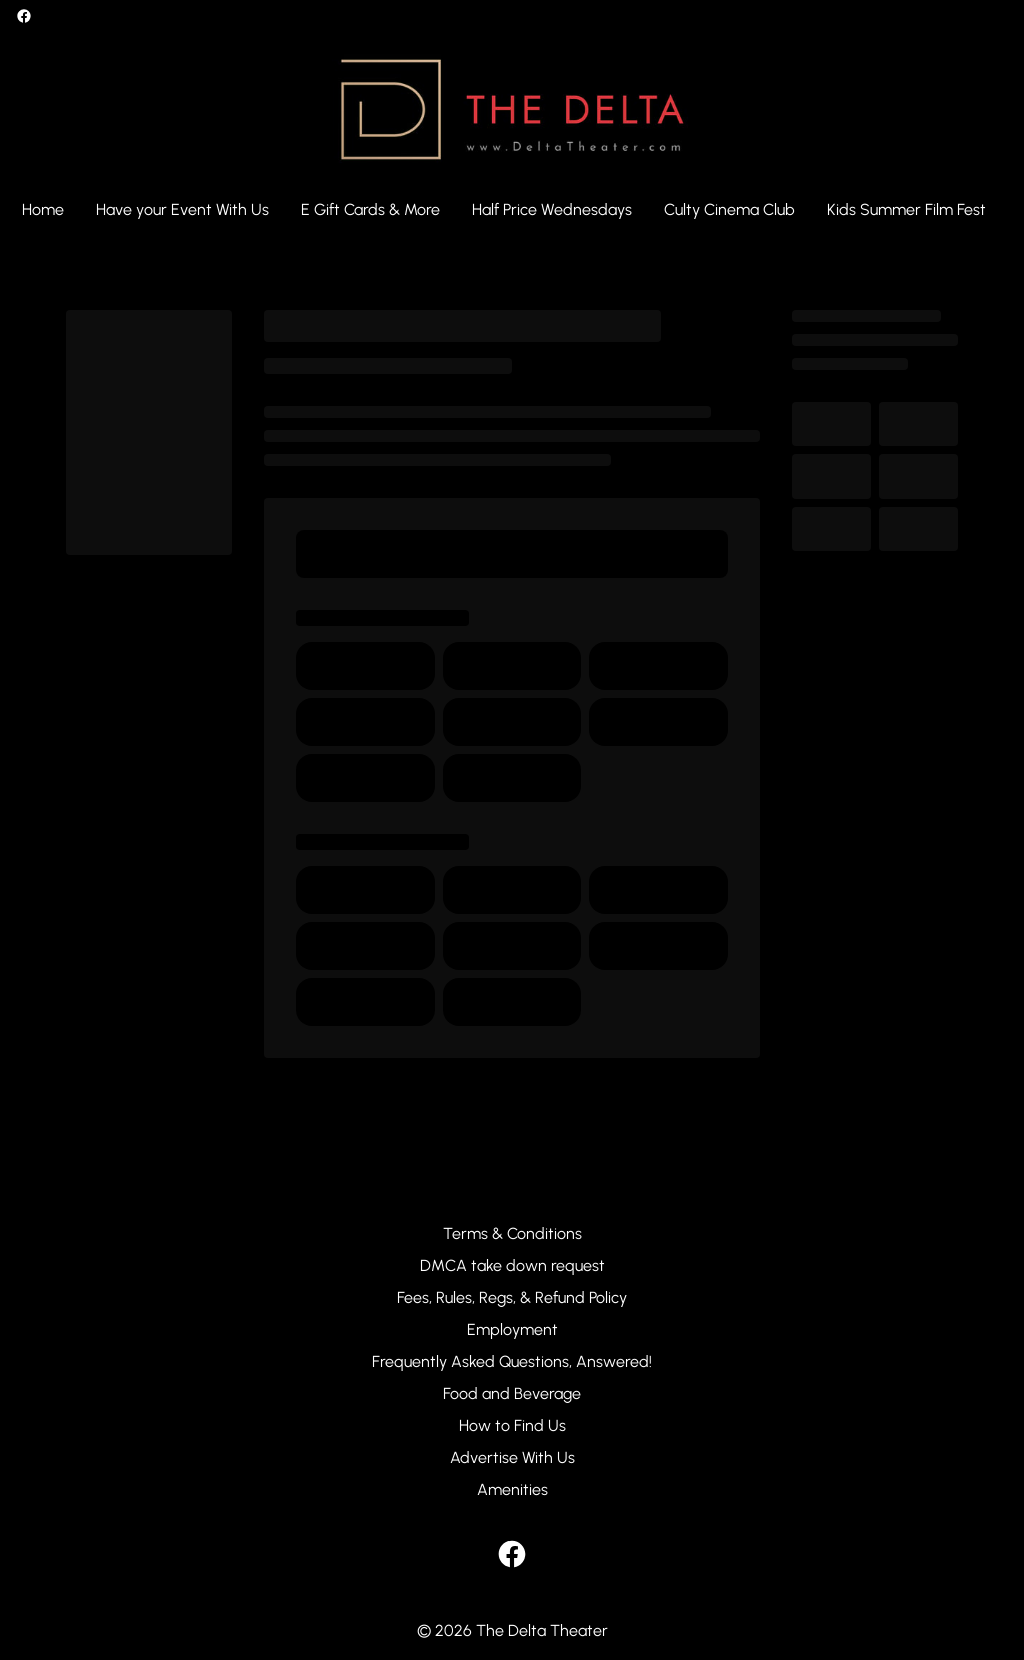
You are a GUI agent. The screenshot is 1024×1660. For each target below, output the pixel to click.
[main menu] (504, 210)
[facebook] (24, 16)
